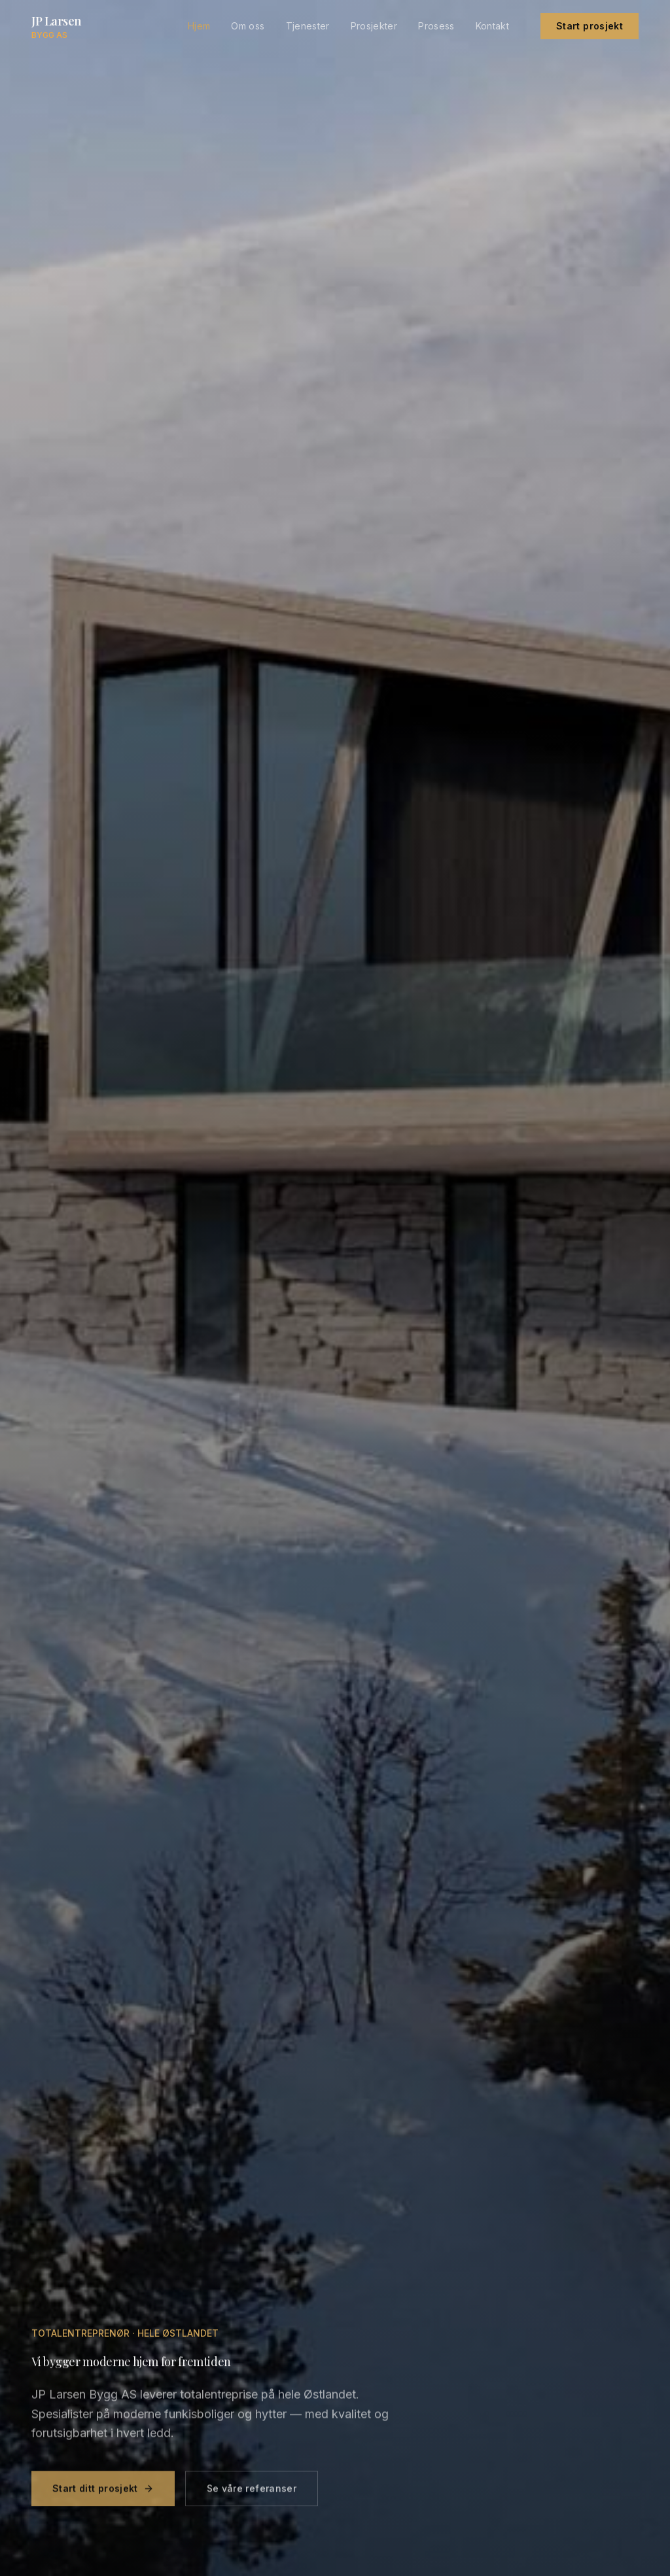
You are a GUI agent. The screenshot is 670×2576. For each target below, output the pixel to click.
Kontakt (492, 25)
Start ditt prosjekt (103, 2494)
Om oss (247, 25)
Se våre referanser (251, 2494)
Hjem (199, 25)
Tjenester (308, 25)
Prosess (436, 25)
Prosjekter (374, 25)
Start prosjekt (589, 25)
